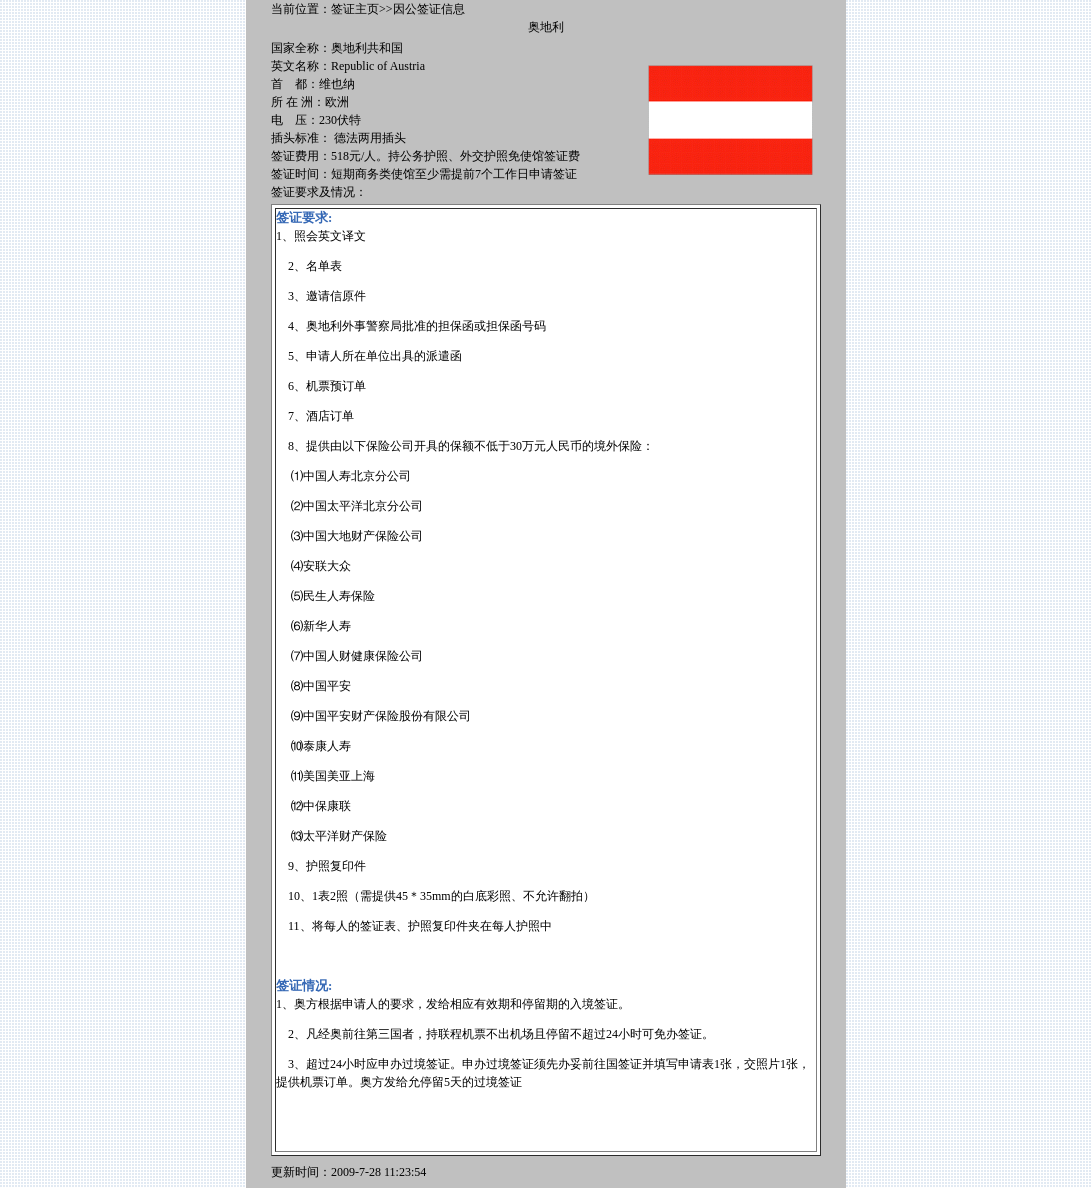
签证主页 (355, 9)
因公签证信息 (429, 9)
